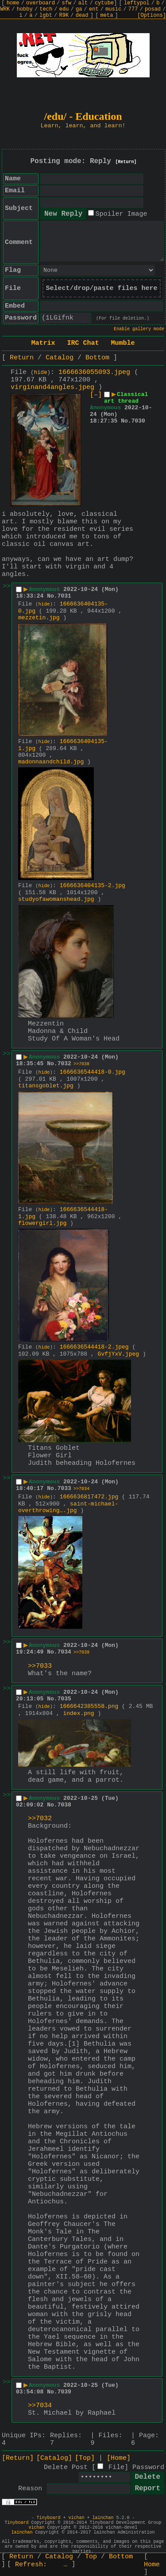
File (116, 2467)
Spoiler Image (121, 214)
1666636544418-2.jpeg (94, 1347)
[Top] (85, 2458)
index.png (78, 1713)
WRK (5, 9)
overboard (40, 3)
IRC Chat (83, 343)
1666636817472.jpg (89, 1497)
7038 (64, 1805)
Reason (30, 2488)
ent (94, 9)
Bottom (97, 358)
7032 (64, 1063)
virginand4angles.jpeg (52, 387)
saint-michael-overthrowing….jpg (68, 1507)
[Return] (126, 162)
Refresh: (41, 2564)
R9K (64, 15)
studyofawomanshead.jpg (56, 899)
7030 (138, 421)
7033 (64, 1488)
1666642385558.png (89, 1706)
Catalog (59, 358)
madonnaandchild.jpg (51, 761)
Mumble (123, 343)
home (13, 3)
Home (152, 2564)
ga (79, 9)
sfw (66, 3)
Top (91, 2557)
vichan (76, 2517)
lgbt (45, 15)
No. (126, 421)
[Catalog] (54, 2458)
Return (22, 358)
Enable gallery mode (139, 329)
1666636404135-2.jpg (92, 885)
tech (45, 9)
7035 (64, 1699)
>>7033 (40, 1666)
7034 (64, 1652)
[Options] (151, 15)
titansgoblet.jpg (45, 1085)
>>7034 (81, 1488)
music (113, 9)
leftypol (137, 3)
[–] (96, 395)
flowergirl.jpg (42, 1223)
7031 (64, 596)
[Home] (119, 2458)
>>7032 (40, 1818)
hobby (25, 9)
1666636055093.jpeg (94, 372)
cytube (104, 3)
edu (64, 9)
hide (40, 373)
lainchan (103, 2517)
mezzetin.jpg (39, 617)
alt (83, 3)
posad (153, 9)
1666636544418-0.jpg (92, 1072)
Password (148, 2467)
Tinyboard (48, 2517)
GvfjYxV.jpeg (118, 1354)
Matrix (43, 343)
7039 (64, 2392)
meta (106, 15)
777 (133, 9)
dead (82, 15)
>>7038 (81, 1064)
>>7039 (81, 1652)
